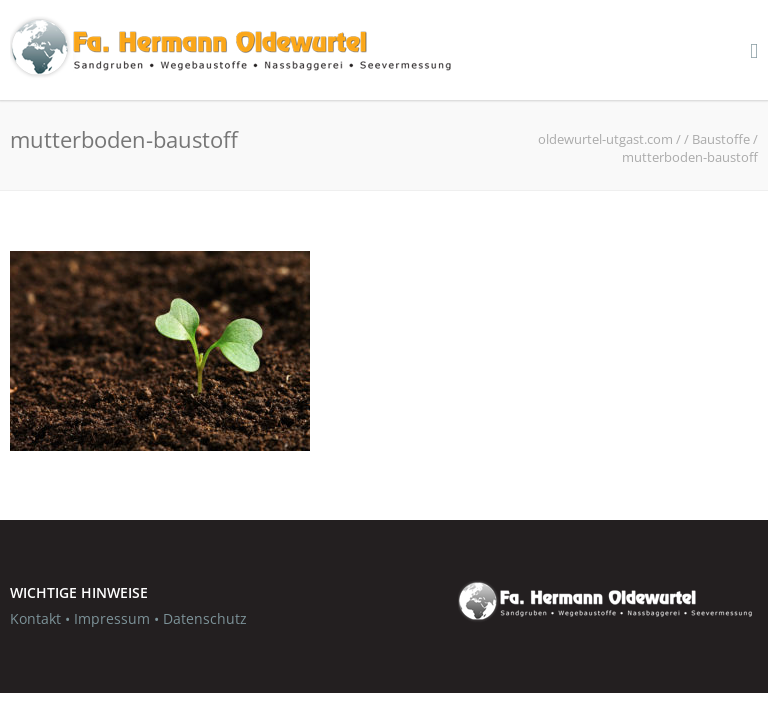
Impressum (112, 618)
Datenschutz (205, 618)
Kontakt (35, 618)
